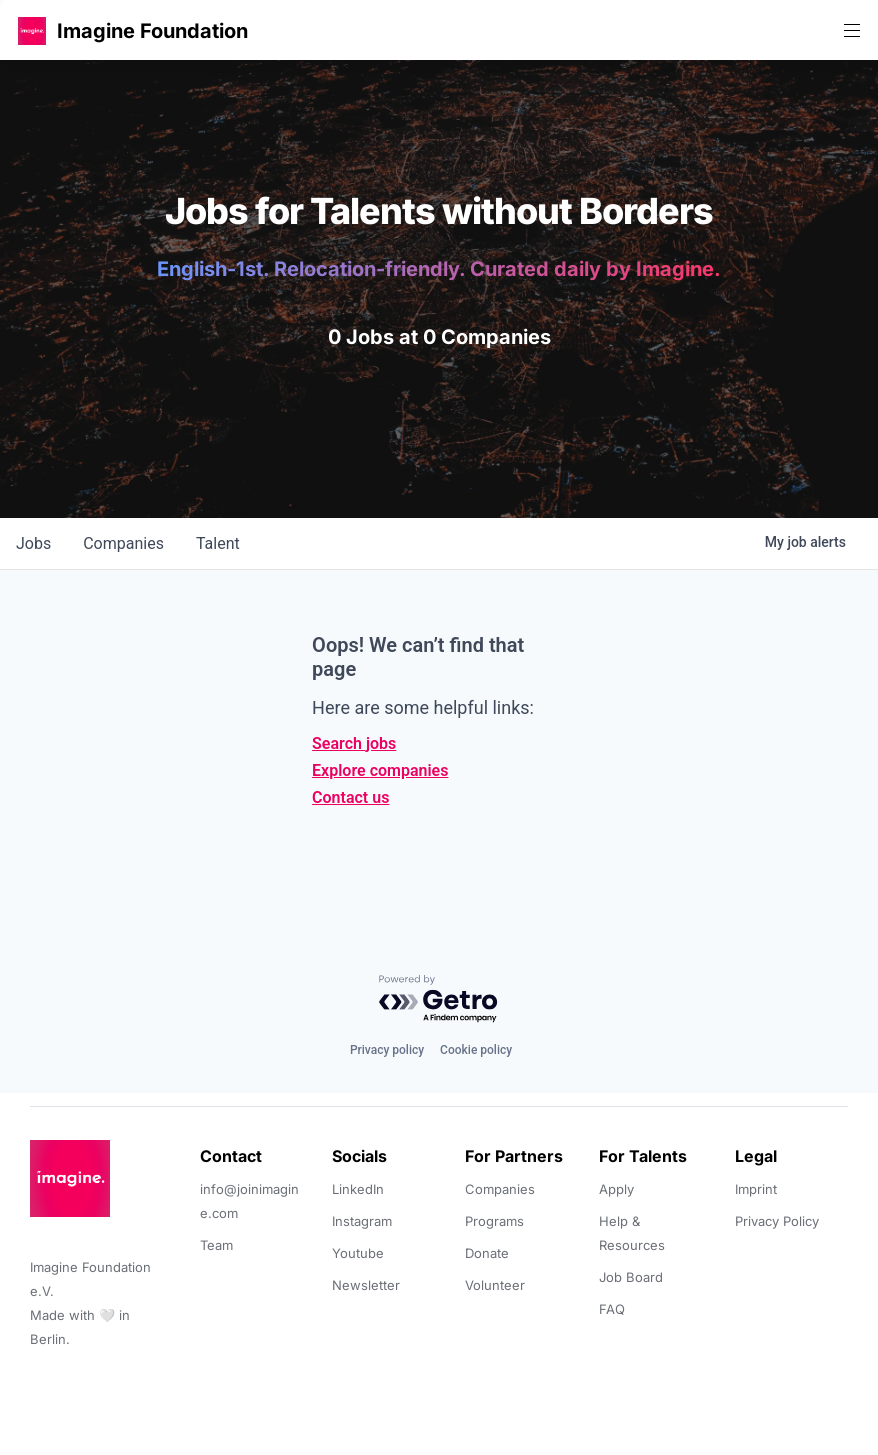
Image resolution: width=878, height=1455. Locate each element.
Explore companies (380, 770)
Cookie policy (476, 1050)
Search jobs (354, 743)
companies (123, 543)
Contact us (350, 797)
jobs (33, 543)
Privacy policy (387, 1050)
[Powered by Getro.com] (439, 999)
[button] (32, 30)
